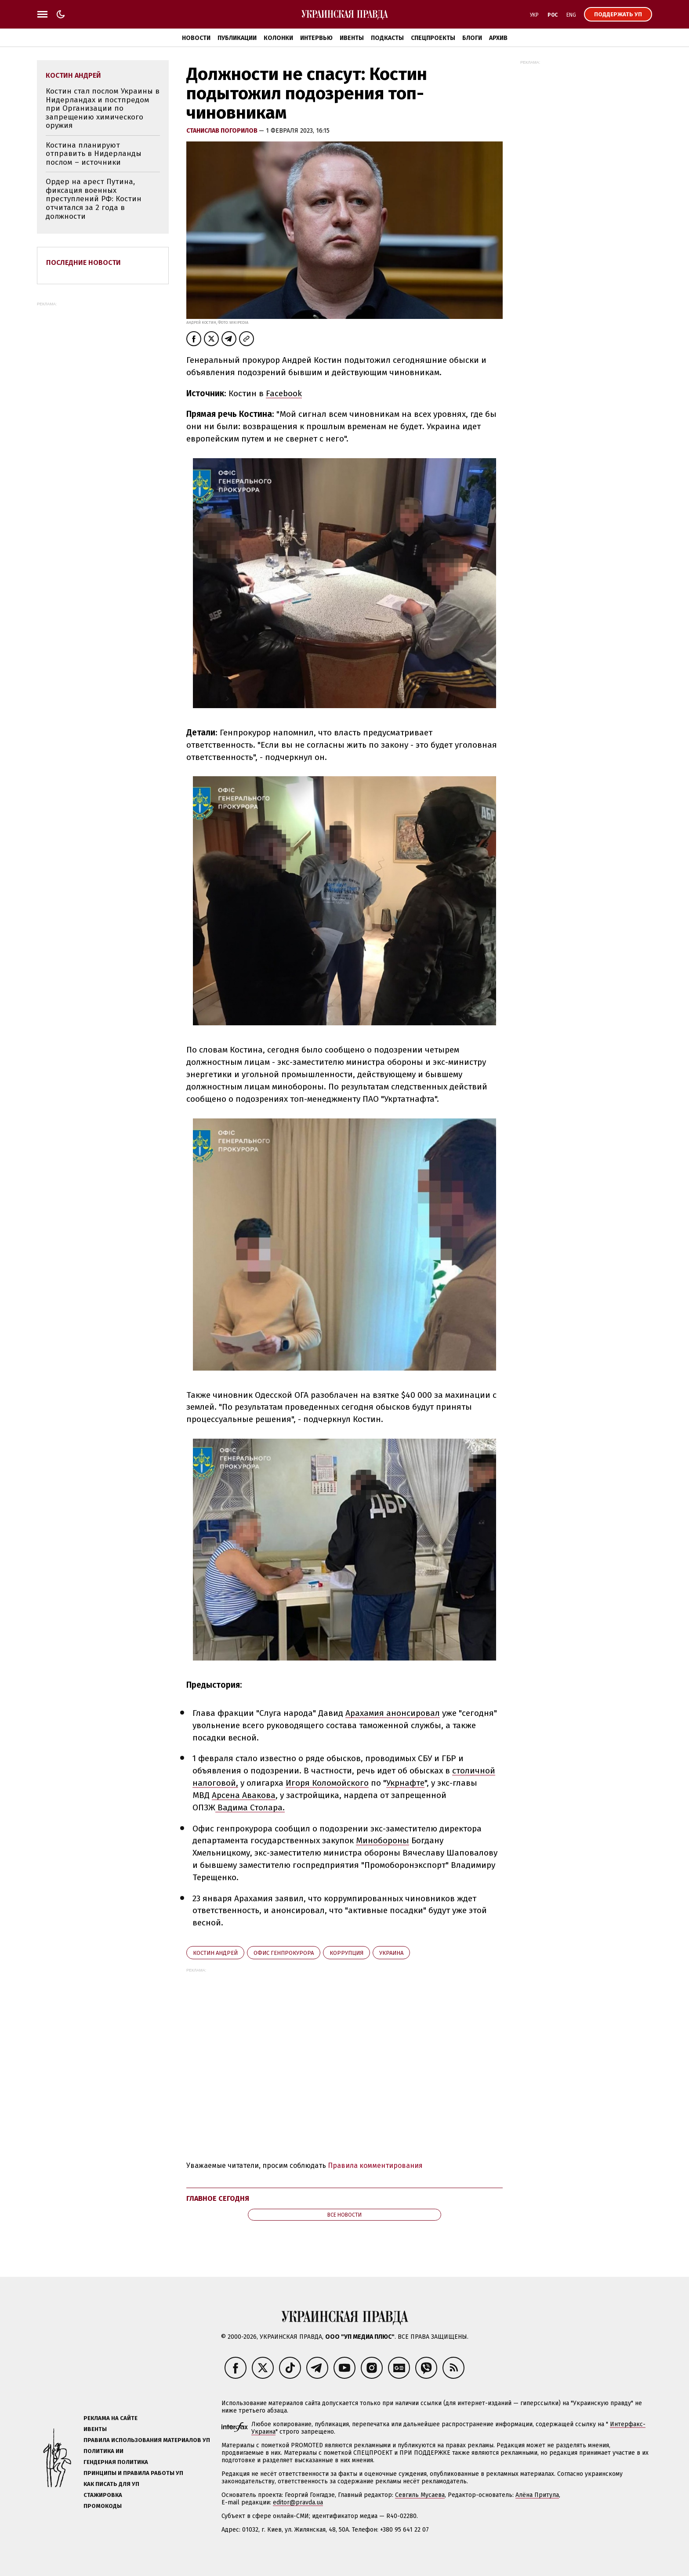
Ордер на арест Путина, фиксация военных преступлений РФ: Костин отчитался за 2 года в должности (93, 199)
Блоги (472, 38)
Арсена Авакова (244, 1795)
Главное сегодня (217, 2198)
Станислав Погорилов (222, 130)
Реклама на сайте (110, 2418)
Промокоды (102, 2506)
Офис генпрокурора (284, 1953)
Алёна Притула (537, 2495)
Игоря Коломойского (327, 1783)
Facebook (284, 393)
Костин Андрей (215, 1953)
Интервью (316, 38)
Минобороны (382, 1840)
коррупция (346, 1953)
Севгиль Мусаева (420, 2495)
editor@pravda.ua (298, 2502)
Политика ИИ (103, 2451)
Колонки (278, 38)
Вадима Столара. (250, 1807)
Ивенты (352, 38)
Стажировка (102, 2495)
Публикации (237, 38)
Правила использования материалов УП (146, 2440)
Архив (498, 38)
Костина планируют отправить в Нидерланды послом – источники (93, 154)
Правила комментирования (375, 2165)
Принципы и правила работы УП (133, 2473)
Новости (196, 38)
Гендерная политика (115, 2462)
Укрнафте (405, 1783)
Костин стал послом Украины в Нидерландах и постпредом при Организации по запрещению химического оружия (103, 108)
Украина (391, 1953)
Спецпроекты (433, 38)
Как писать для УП (111, 2484)
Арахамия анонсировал (392, 1713)
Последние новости (83, 262)
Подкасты (387, 38)
